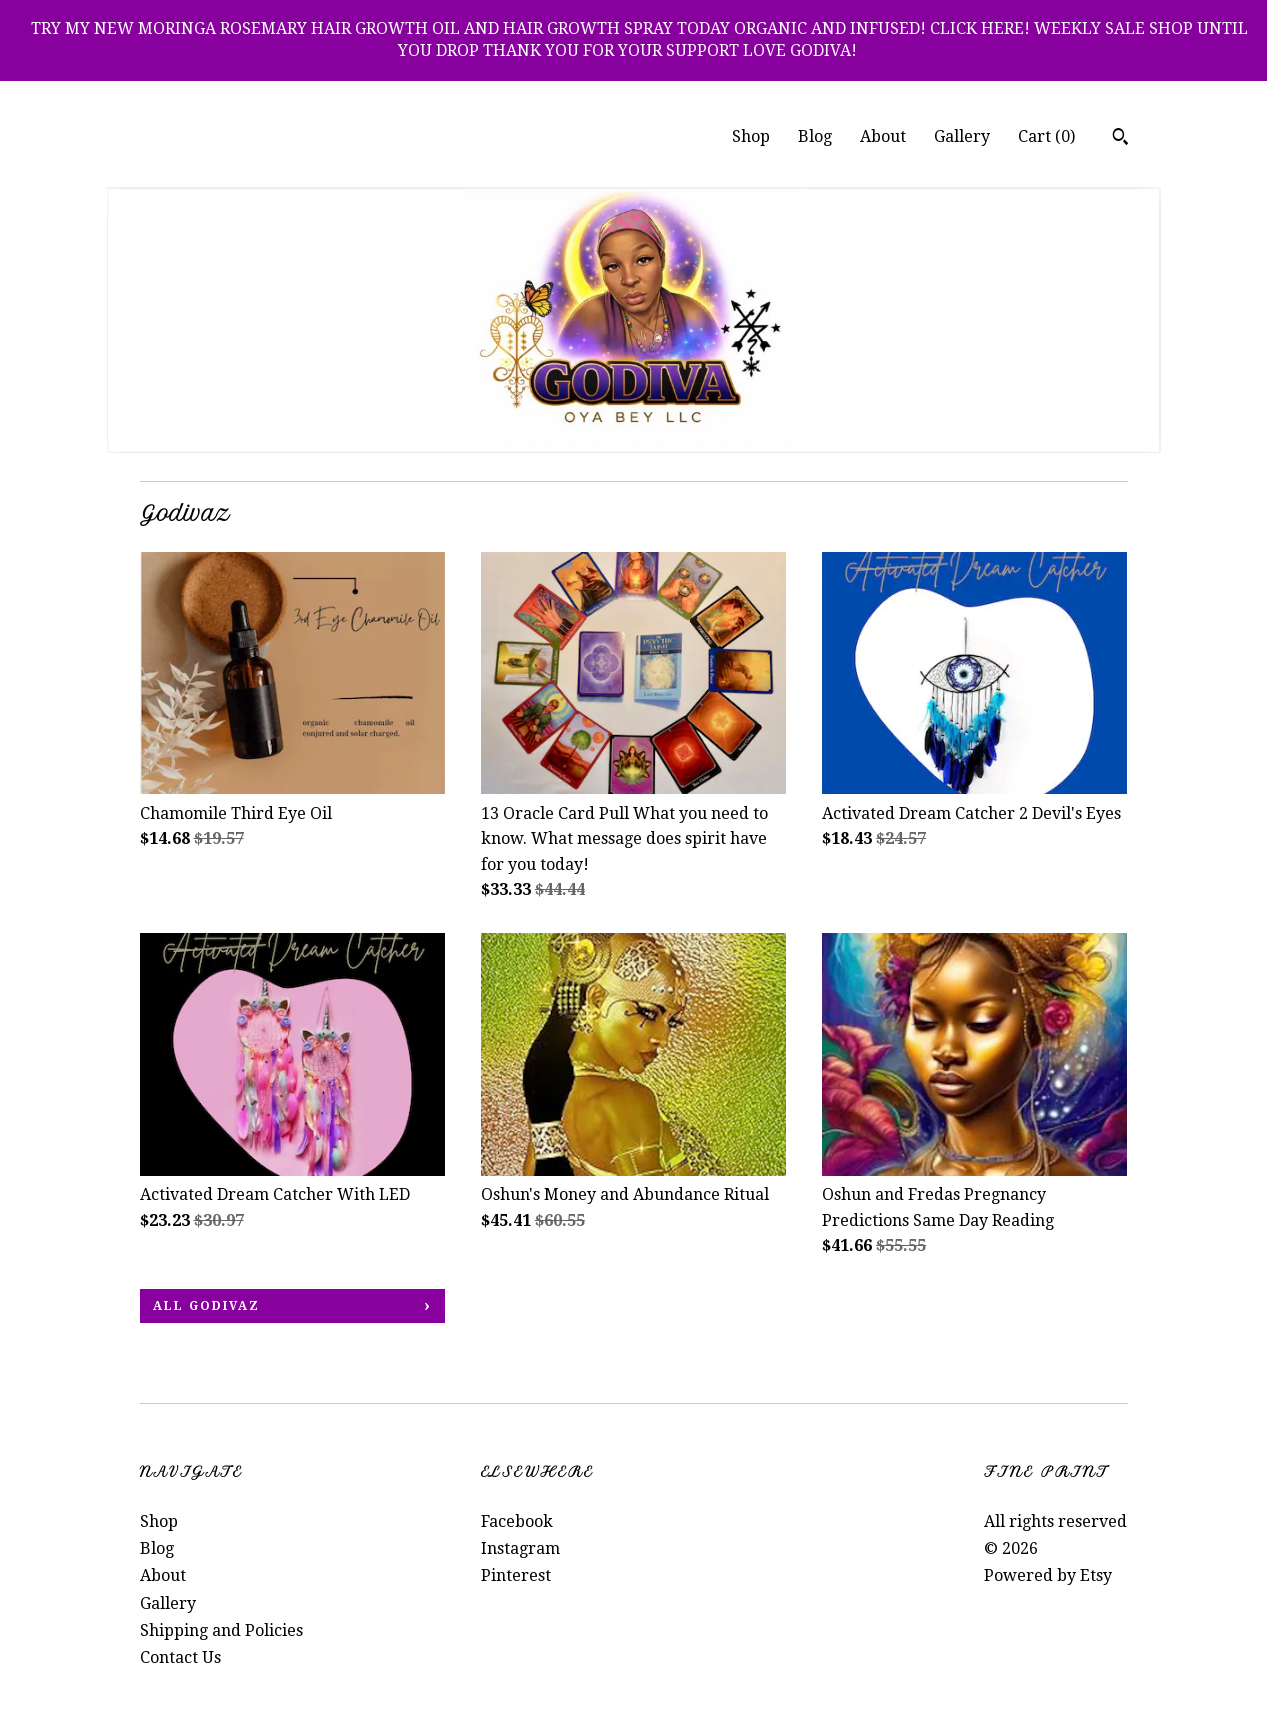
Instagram (520, 1548)
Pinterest (516, 1575)
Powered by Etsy (1048, 1575)
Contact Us (180, 1657)
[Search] (1120, 139)
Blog (815, 136)
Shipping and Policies (221, 1630)
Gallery (962, 136)
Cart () (1046, 136)
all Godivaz (206, 1306)
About (883, 136)
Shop (751, 136)
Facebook (517, 1521)
